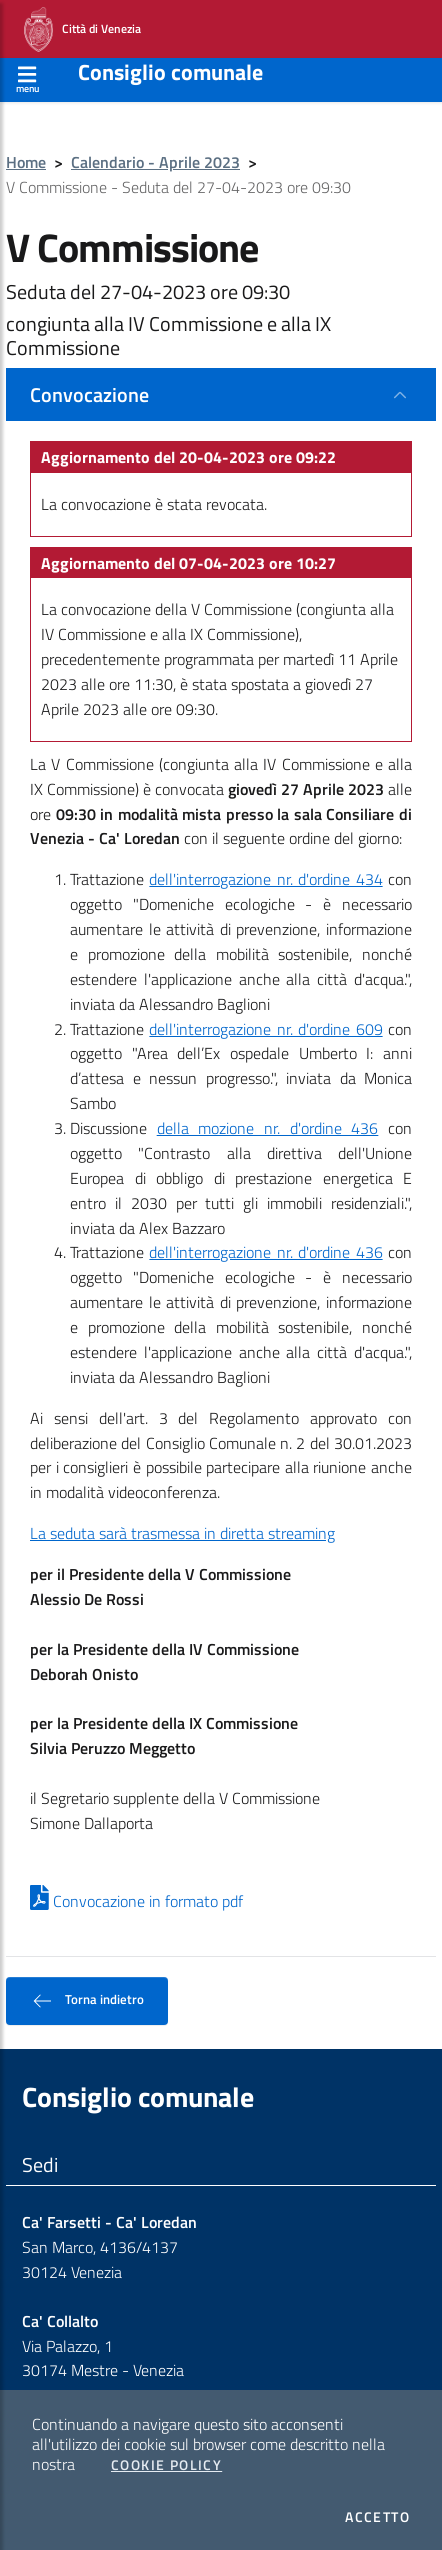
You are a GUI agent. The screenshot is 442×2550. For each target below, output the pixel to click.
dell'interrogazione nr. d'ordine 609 (265, 1029)
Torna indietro (87, 2001)
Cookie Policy (166, 2465)
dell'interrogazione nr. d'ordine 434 (265, 879)
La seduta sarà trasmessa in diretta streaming (182, 1533)
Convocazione (89, 394)
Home (26, 162)
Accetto (377, 2517)
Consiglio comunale (170, 72)
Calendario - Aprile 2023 (155, 162)
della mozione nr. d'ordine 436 (268, 1128)
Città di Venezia (82, 29)
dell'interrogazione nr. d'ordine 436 (265, 1252)
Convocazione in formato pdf (136, 1901)
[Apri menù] (27, 76)
